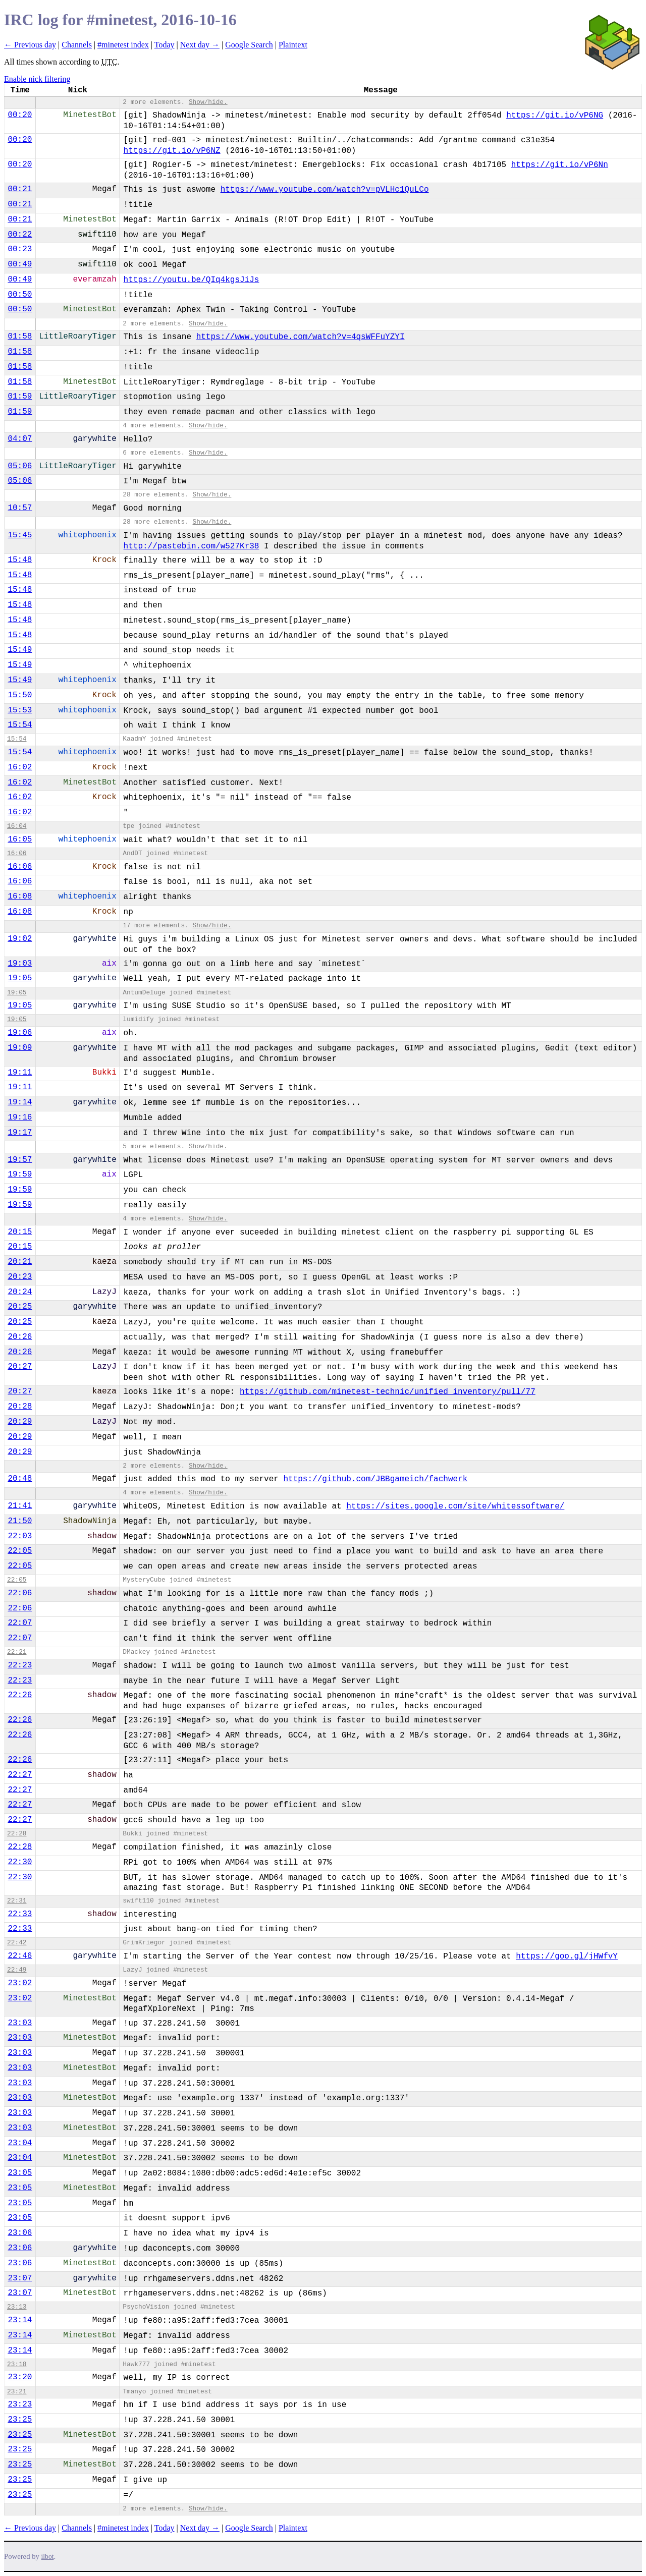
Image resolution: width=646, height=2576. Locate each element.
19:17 (20, 1132)
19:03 (20, 963)
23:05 (20, 2172)
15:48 (20, 560)
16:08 (20, 896)
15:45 (20, 535)
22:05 (20, 1550)
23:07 (20, 2278)
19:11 (20, 1072)
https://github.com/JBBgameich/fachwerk (375, 1479)
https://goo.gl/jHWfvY (567, 1956)
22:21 (16, 1652)
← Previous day (30, 44)
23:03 (20, 2023)
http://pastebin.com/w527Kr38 (191, 546)
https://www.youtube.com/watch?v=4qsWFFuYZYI (300, 337)
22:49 (16, 1970)
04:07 (20, 438)
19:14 (20, 1102)
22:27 (20, 1774)
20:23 (20, 1276)
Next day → (200, 44)
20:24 (20, 1292)
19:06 (20, 1032)
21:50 (20, 1521)
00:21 (20, 189)
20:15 (20, 1232)
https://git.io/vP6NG (554, 115)
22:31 (16, 1901)
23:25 (20, 2419)
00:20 (20, 115)
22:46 (20, 1956)
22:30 (20, 1862)
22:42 (16, 1942)
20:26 (20, 1336)
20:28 (20, 1406)
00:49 (20, 264)
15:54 (20, 725)
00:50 (20, 294)
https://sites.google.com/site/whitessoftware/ (455, 1506)
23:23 (20, 2404)
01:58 (20, 336)
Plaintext (293, 44)
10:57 (20, 508)
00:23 (20, 249)
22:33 (20, 1914)
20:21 (20, 1261)
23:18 (16, 2364)
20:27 (20, 1366)
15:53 (20, 710)
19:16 (20, 1117)
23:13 (16, 2307)
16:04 (16, 826)
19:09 (20, 1047)
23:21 (16, 2391)
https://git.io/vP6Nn (559, 165)
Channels (77, 44)
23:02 (20, 1983)
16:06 (16, 853)
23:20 (20, 2377)
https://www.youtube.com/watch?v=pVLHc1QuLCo (325, 189)
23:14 (20, 2320)
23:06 (20, 2232)
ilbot (47, 2556)
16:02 (20, 767)
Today (164, 44)
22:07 (20, 1623)
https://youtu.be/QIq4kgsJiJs (191, 280)
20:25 (20, 1306)
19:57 (20, 1159)
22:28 (16, 1833)
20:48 (20, 1478)
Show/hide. (208, 102)
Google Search (249, 44)
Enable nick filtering (37, 79)
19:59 (20, 1174)
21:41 (20, 1505)
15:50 (20, 695)
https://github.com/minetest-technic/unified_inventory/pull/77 (387, 1391)
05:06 (20, 466)
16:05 (20, 839)
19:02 (20, 938)
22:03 (20, 1536)
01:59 (20, 396)
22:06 (20, 1593)
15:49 (20, 649)
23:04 (20, 2143)
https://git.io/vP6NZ (172, 150)
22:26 (20, 1695)
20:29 (20, 1421)
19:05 (20, 978)
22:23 (20, 1665)
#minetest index (123, 44)
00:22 (20, 234)
